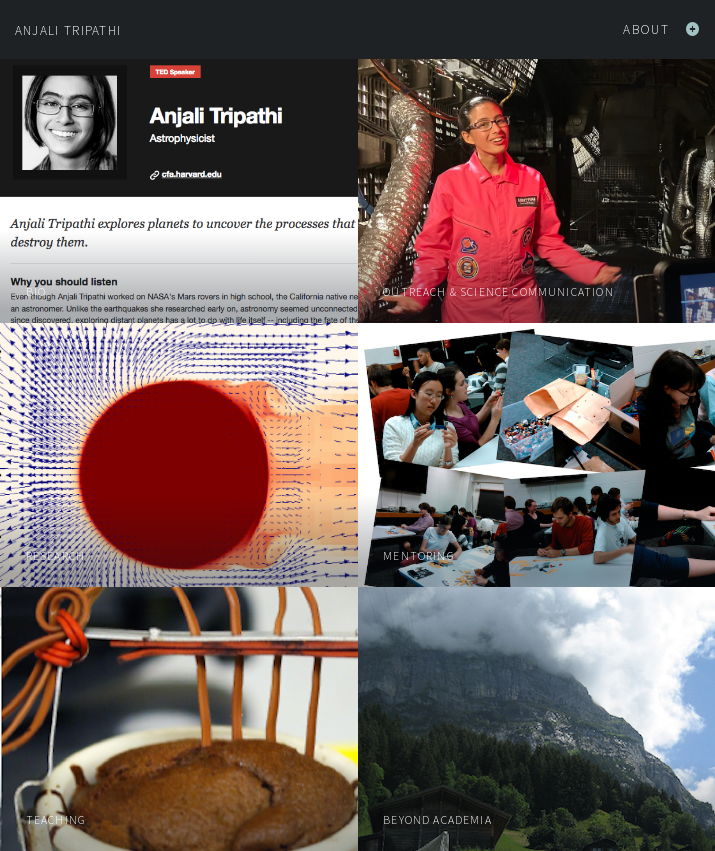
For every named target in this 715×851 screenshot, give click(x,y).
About (661, 29)
